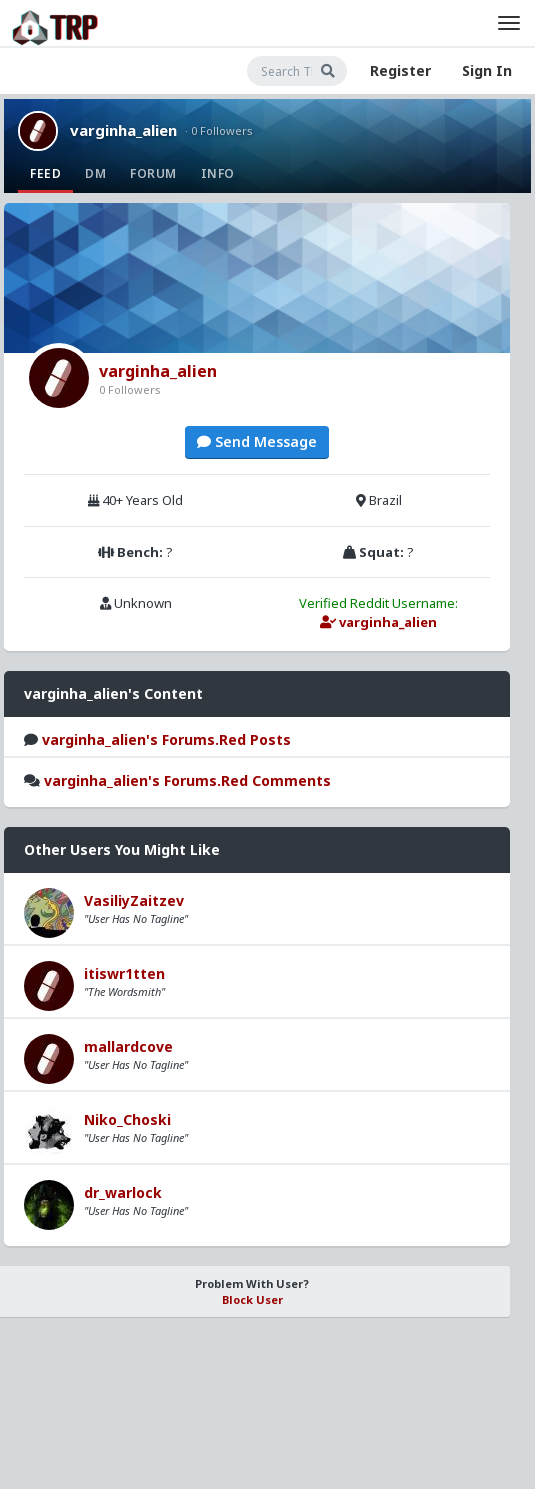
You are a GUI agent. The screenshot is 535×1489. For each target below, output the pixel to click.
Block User (252, 1299)
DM (95, 173)
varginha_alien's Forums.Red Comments (187, 780)
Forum (153, 173)
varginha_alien (123, 130)
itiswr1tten (124, 973)
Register (400, 70)
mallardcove (128, 1046)
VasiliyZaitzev (134, 900)
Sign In (487, 70)
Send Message (257, 441)
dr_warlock (123, 1192)
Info (218, 173)
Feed (45, 173)
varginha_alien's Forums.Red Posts (166, 739)
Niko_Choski (127, 1119)
